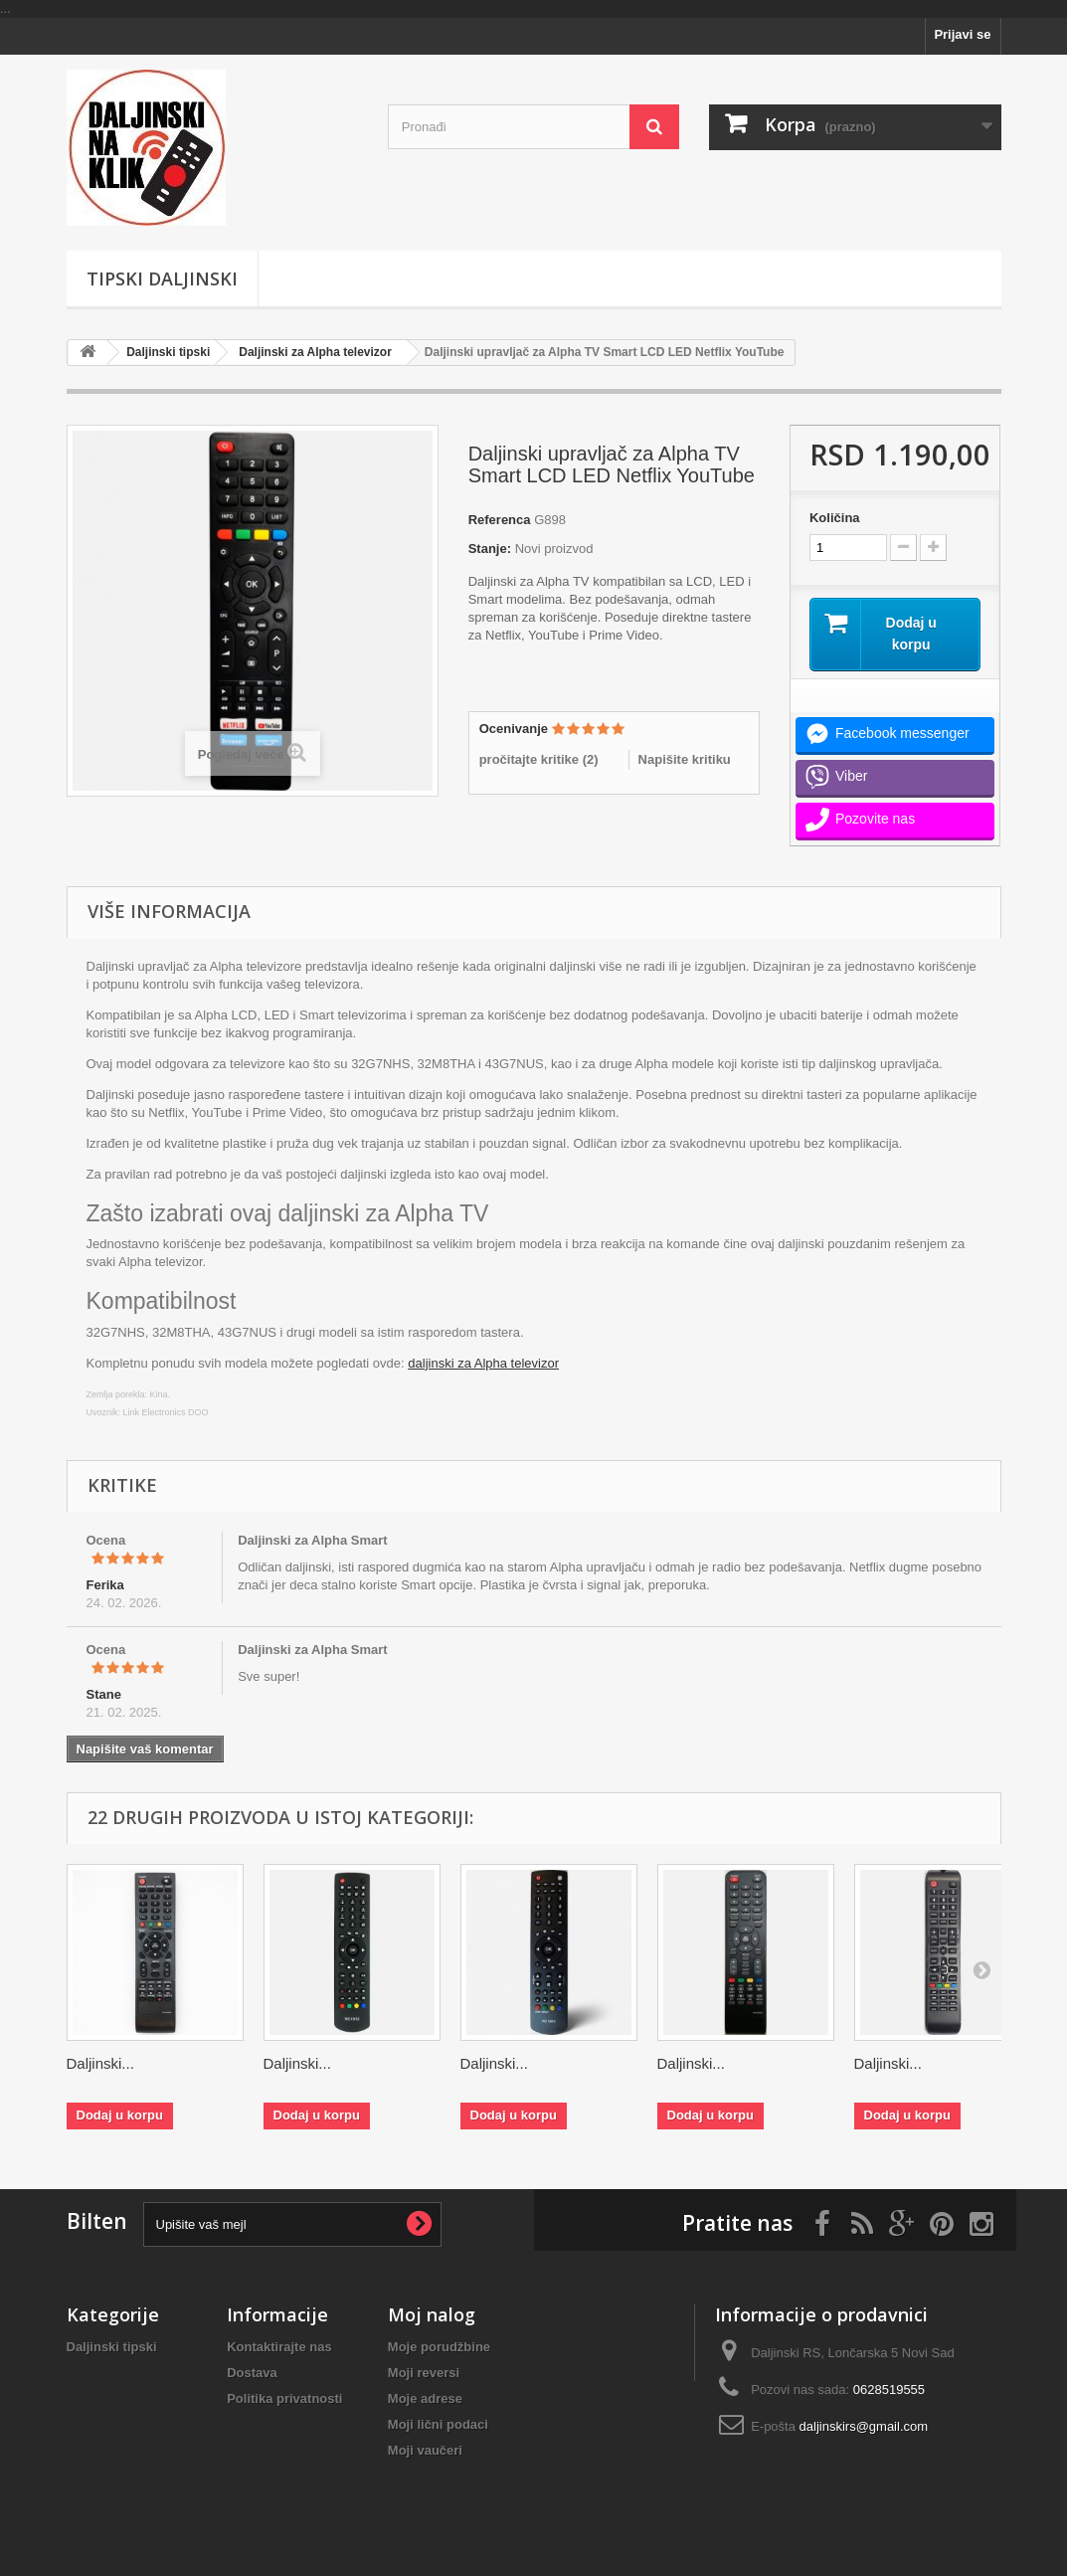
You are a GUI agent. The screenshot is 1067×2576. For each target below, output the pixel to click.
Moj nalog (431, 2314)
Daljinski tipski (168, 352)
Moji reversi (423, 2372)
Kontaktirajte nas (279, 2346)
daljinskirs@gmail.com (864, 2426)
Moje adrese (425, 2398)
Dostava (252, 2372)
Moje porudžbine (439, 2346)
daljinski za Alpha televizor (483, 1363)
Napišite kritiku (684, 759)
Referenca (499, 519)
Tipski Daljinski (162, 278)
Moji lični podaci (438, 2424)
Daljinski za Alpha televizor (315, 352)
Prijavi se (962, 34)
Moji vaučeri (425, 2450)
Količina (834, 517)
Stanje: (489, 548)
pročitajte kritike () (539, 759)
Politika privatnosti (284, 2398)
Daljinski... (100, 2063)
